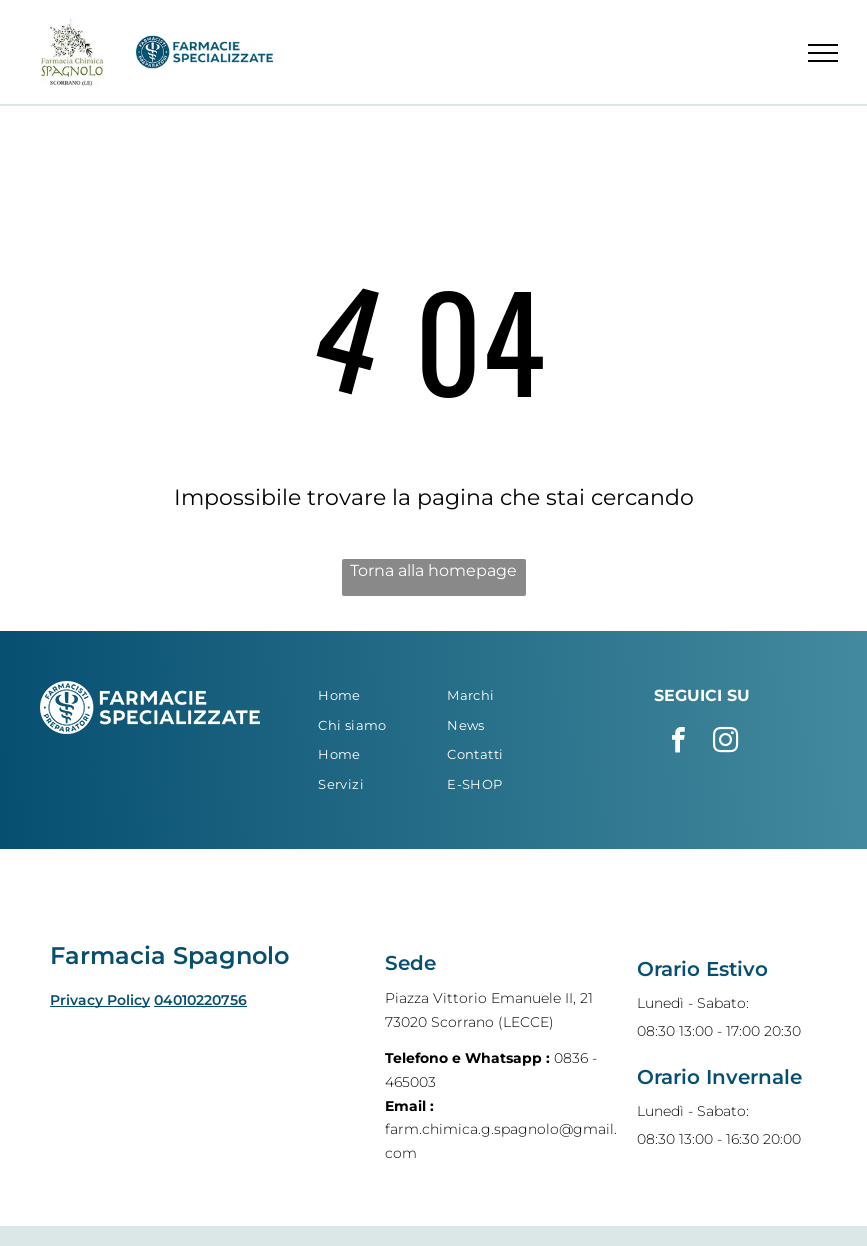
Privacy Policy (100, 1000)
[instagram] (725, 742)
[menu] (823, 53)
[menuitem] (371, 696)
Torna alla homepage (433, 570)
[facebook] (678, 742)
